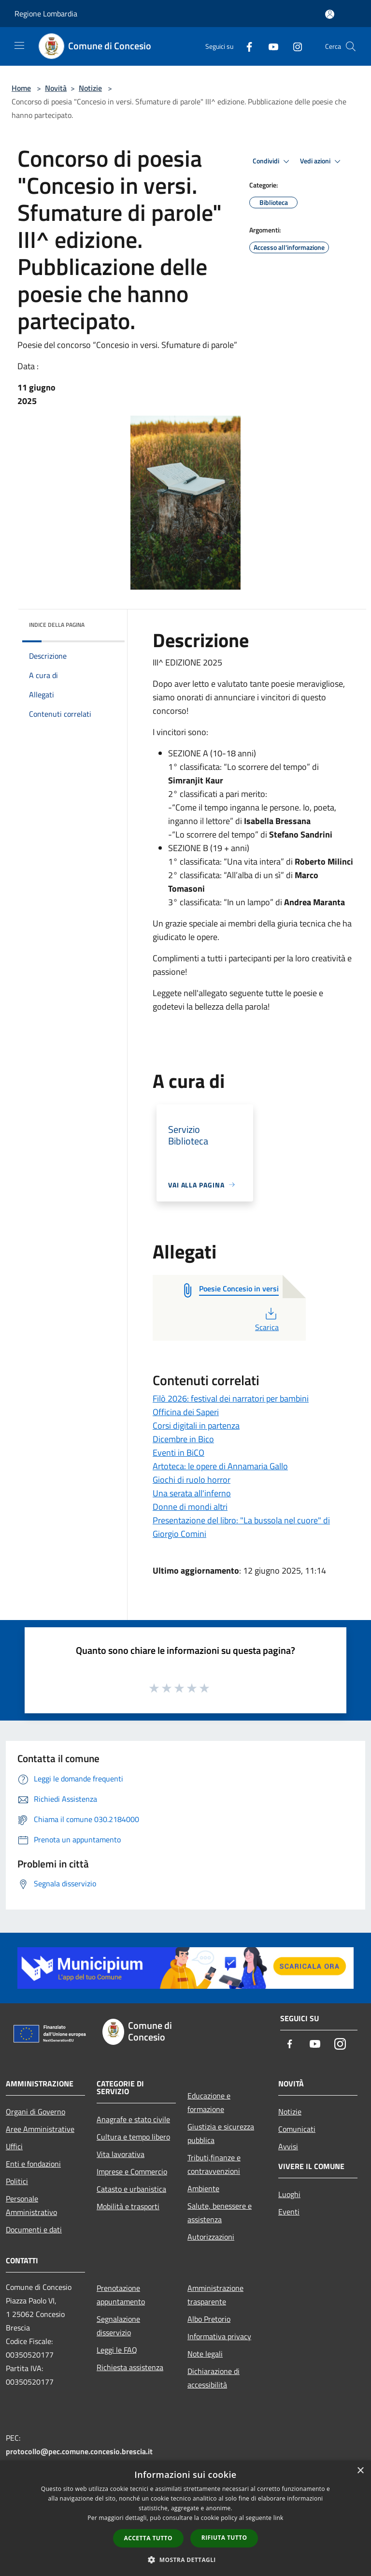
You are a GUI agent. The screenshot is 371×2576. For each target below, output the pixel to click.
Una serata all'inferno (192, 1493)
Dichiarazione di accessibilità (213, 2377)
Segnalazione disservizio (118, 2325)
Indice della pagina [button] (57, 624)
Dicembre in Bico (183, 1439)
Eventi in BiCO (178, 1452)
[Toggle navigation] (19, 45)
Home (21, 88)
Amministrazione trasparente (215, 2294)
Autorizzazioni (210, 2237)
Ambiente (203, 2188)
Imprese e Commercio (132, 2171)
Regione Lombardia (45, 13)
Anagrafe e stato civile (133, 2119)
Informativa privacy (219, 2336)
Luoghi (289, 2194)
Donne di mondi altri (190, 1506)
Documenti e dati (34, 2229)
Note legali (205, 2353)
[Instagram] (293, 46)
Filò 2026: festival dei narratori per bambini (231, 1398)
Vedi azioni (321, 161)
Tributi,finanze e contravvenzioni (214, 2164)
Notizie (90, 88)
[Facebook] (245, 46)
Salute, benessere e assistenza (219, 2212)
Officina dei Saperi (186, 1411)
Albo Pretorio (208, 2319)
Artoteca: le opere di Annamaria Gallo (220, 1466)
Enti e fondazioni (33, 2164)
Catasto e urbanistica (131, 2189)
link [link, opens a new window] (278, 2518)
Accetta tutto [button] (148, 2538)
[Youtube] (269, 46)
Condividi (272, 161)
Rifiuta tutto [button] (224, 2537)
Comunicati (296, 2129)
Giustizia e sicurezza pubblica (220, 2133)
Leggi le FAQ (117, 2350)
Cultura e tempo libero (133, 2136)
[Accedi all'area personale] (329, 14)
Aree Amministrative (40, 2129)
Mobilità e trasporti (128, 2206)
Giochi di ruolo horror (191, 1479)
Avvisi (288, 2146)
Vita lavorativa (120, 2154)
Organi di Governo (35, 2111)
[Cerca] (351, 46)
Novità (56, 88)
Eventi (289, 2211)
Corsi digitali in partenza (196, 1425)
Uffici (14, 2146)
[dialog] (185, 2518)
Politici (17, 2181)
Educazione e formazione (208, 2102)
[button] (185, 2559)
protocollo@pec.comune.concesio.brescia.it (79, 2451)
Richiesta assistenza (130, 2367)
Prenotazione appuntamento (121, 2294)
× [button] (360, 2471)
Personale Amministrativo (31, 2205)
